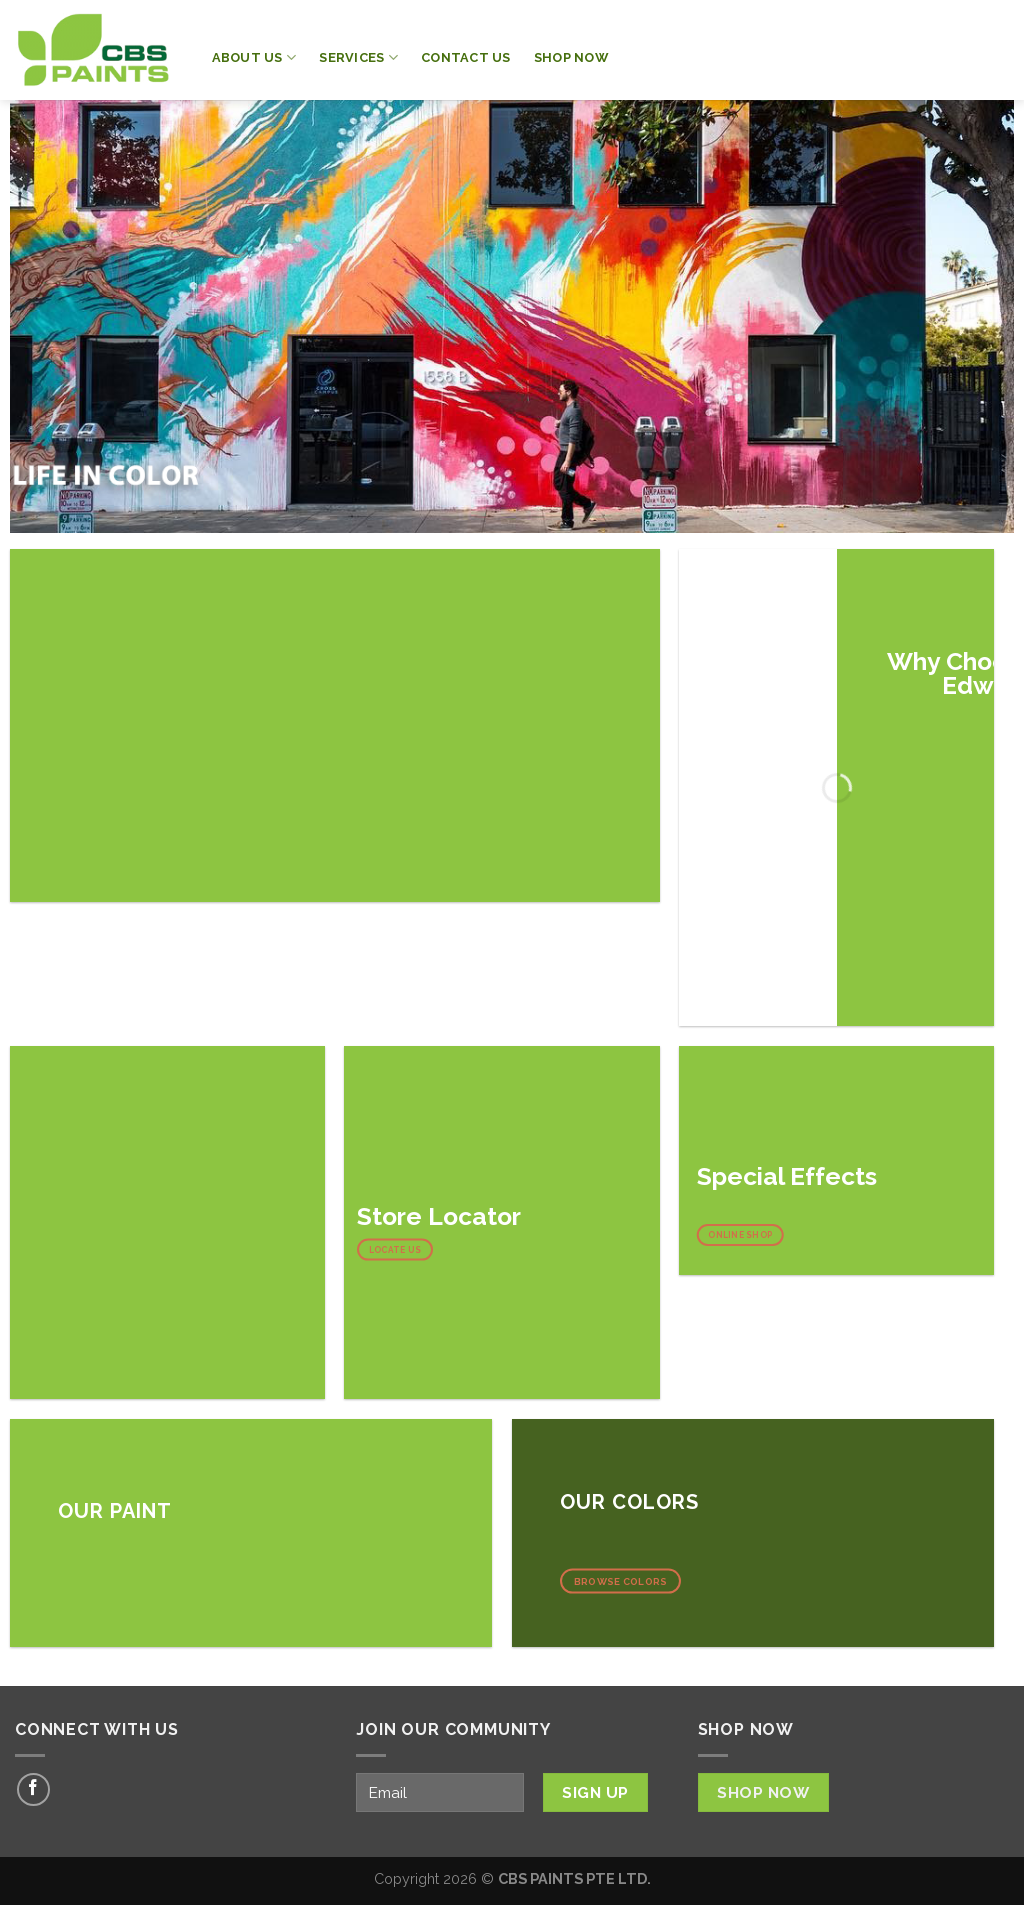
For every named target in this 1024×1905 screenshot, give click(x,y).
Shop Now (571, 57)
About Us (254, 57)
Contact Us (466, 57)
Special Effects (787, 1176)
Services (358, 57)
